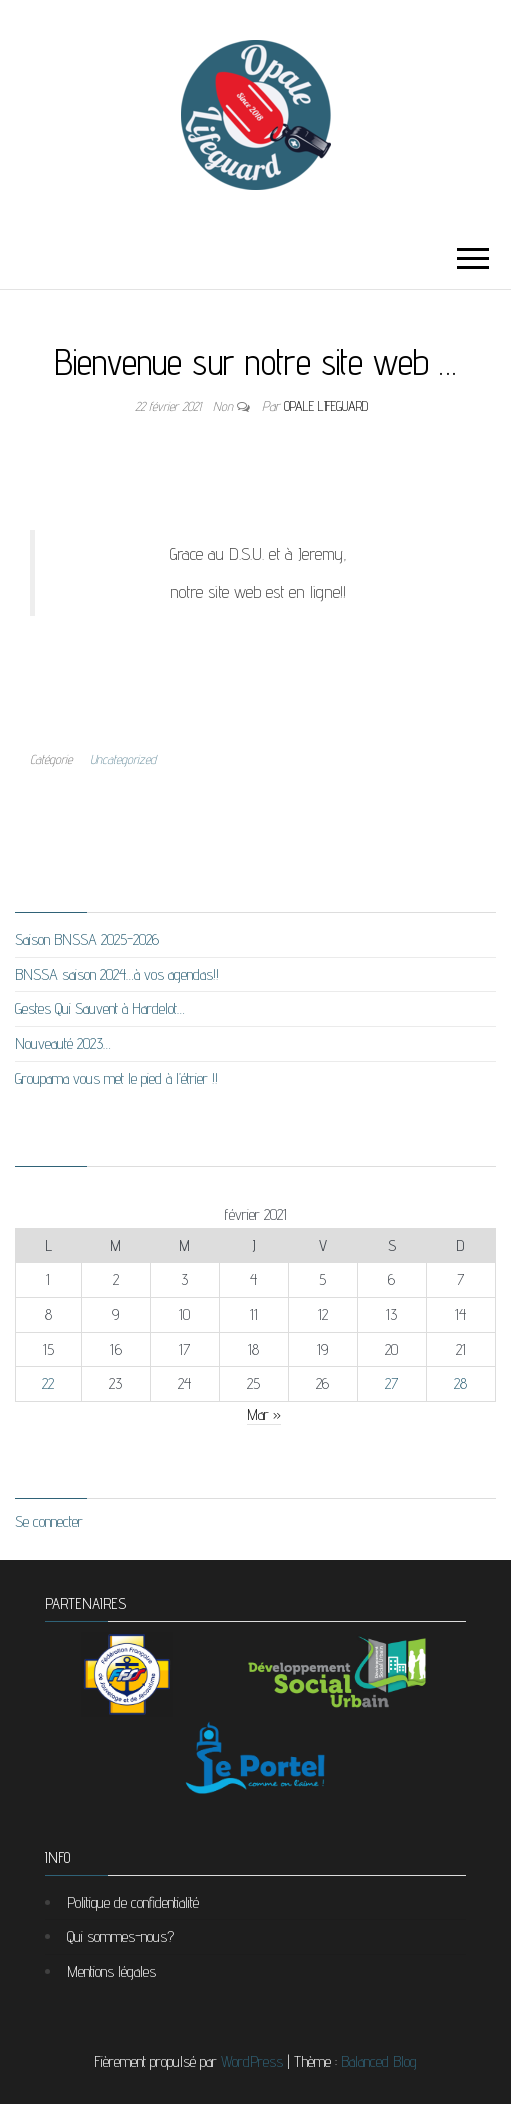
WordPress (252, 2061)
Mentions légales (111, 1971)
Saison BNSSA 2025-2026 (87, 939)
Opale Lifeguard (326, 406)
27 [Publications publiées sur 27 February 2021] (391, 1383)
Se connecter (49, 1521)
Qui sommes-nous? (120, 1936)
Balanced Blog (379, 2061)
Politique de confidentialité (133, 1902)
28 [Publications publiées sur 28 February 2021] (460, 1383)
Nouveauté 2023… (63, 1043)
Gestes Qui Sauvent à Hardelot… (100, 1008)
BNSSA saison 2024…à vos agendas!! (117, 974)
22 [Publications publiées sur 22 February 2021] (48, 1383)
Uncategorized (123, 759)
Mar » (264, 1414)
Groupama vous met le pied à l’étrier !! (116, 1078)
